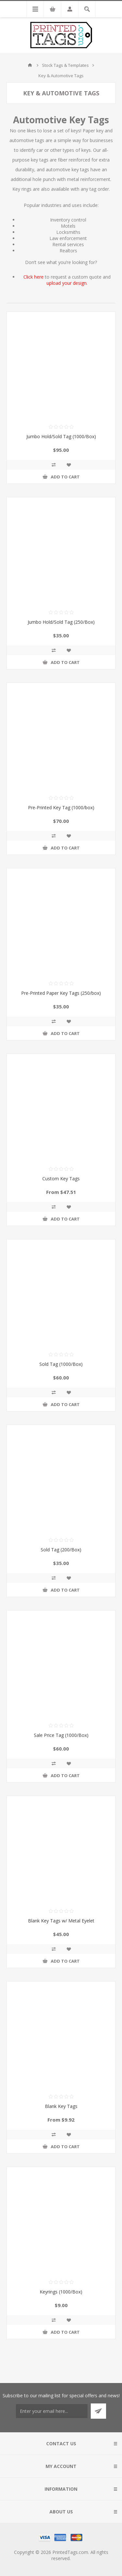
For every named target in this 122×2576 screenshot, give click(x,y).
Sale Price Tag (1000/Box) (61, 1735)
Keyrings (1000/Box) (61, 2292)
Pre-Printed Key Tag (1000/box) (61, 807)
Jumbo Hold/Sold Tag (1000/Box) (61, 436)
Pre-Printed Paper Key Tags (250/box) (61, 993)
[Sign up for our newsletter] (52, 2411)
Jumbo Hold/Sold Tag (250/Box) (61, 622)
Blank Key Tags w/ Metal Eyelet (61, 1921)
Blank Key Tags (61, 2106)
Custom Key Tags (61, 1178)
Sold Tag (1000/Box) (61, 1364)
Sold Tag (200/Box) (61, 1550)
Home (30, 65)
